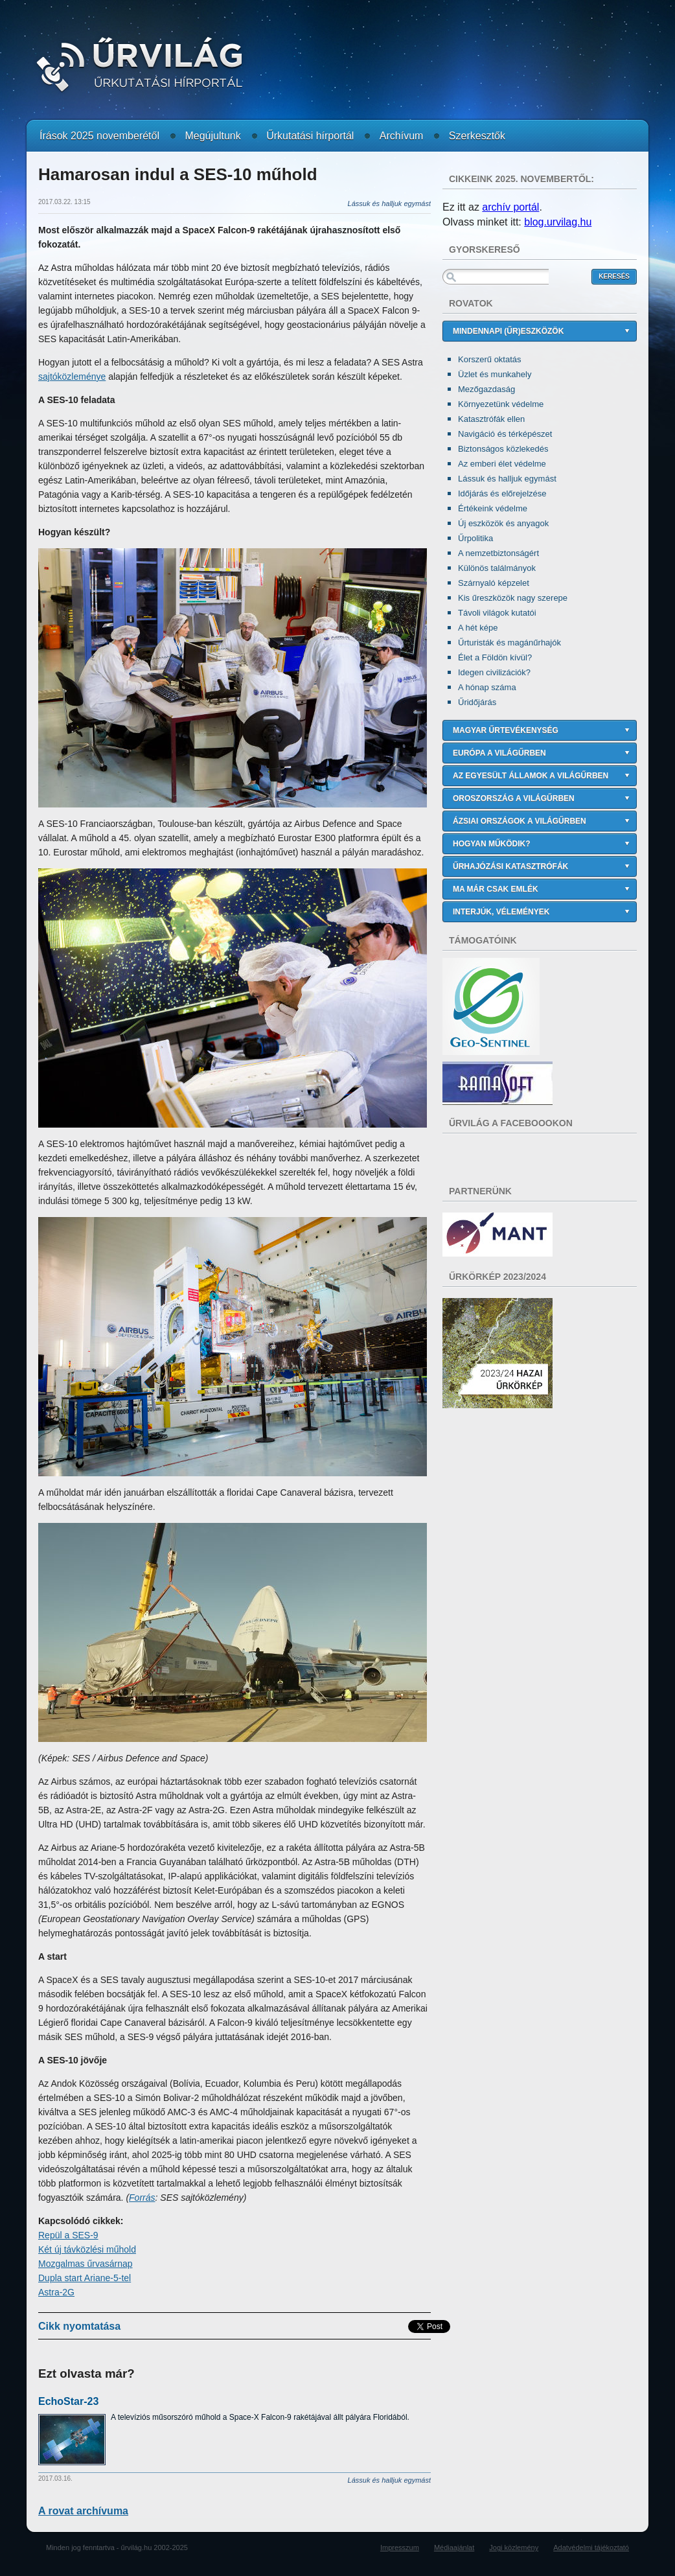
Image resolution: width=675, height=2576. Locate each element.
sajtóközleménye (72, 376)
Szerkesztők (477, 135)
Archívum (402, 135)
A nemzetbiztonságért (498, 553)
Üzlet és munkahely (494, 374)
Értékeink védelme (492, 508)
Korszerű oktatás (489, 359)
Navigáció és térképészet (505, 434)
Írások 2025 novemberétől (99, 135)
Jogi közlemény (513, 2547)
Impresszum (399, 2547)
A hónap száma (487, 687)
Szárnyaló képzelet (493, 583)
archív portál (510, 207)
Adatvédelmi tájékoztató (591, 2547)
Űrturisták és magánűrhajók (509, 642)
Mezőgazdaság (486, 389)
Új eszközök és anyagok (503, 523)
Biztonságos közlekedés (503, 449)
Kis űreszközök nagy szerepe (512, 598)
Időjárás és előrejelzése (502, 493)
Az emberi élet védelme (502, 464)
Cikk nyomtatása (79, 2326)
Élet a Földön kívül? (495, 657)
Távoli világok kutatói (497, 613)
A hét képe (478, 627)
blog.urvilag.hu (557, 221)
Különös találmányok (497, 568)
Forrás (142, 2197)
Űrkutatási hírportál (310, 135)
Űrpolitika (475, 538)
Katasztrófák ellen (491, 419)
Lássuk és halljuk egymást (507, 478)
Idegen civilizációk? (494, 672)
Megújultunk (212, 135)
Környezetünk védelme (500, 404)
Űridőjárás (477, 702)
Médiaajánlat (454, 2547)
